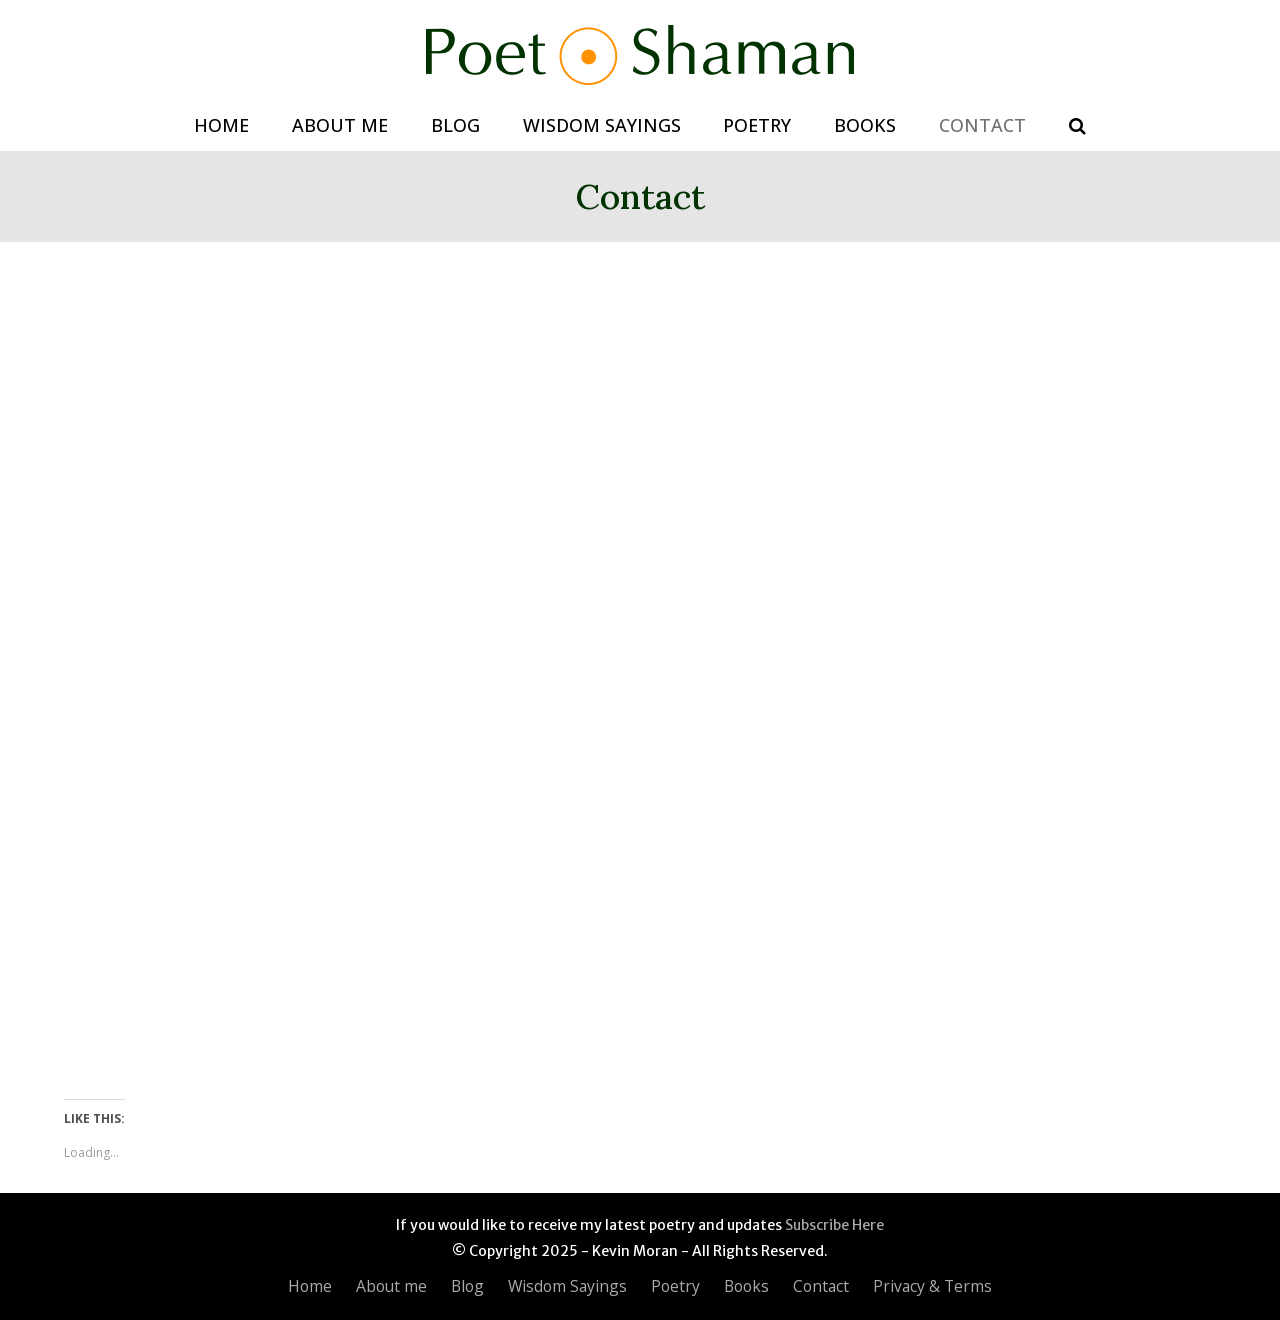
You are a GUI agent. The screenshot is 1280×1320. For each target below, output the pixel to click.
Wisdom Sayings (567, 1286)
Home (310, 1286)
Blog (467, 1286)
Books (746, 1286)
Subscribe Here (834, 1225)
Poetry (675, 1286)
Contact (821, 1286)
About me (391, 1286)
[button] (1077, 126)
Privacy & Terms (932, 1286)
